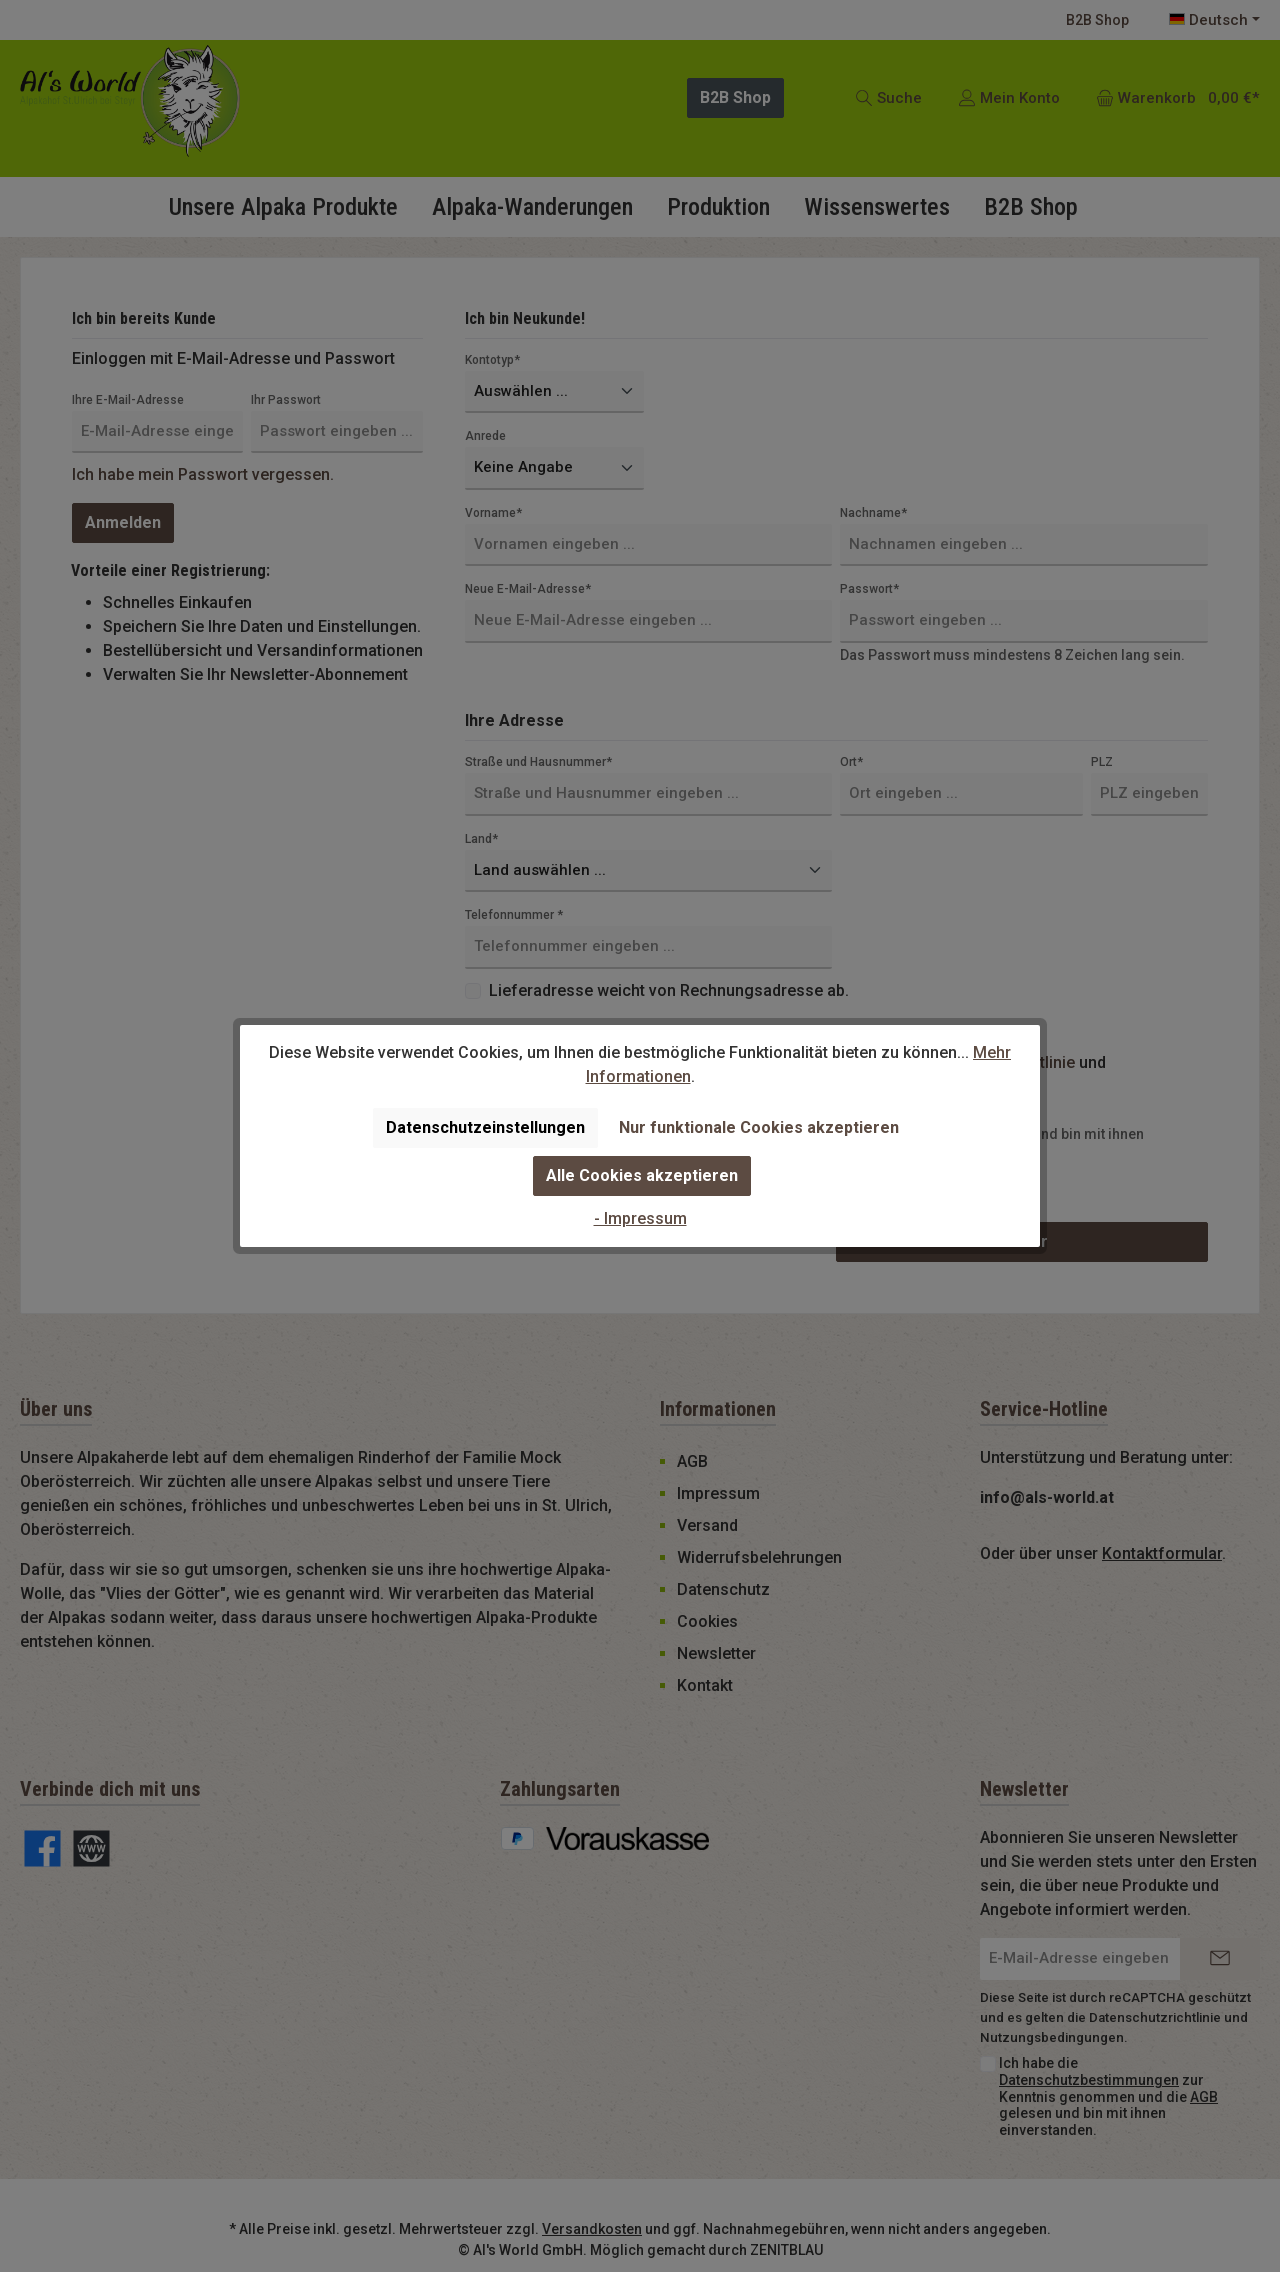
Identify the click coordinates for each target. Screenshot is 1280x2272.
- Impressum (640, 1218)
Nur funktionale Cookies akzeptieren (759, 1127)
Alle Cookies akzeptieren (642, 1175)
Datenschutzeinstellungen (485, 1127)
